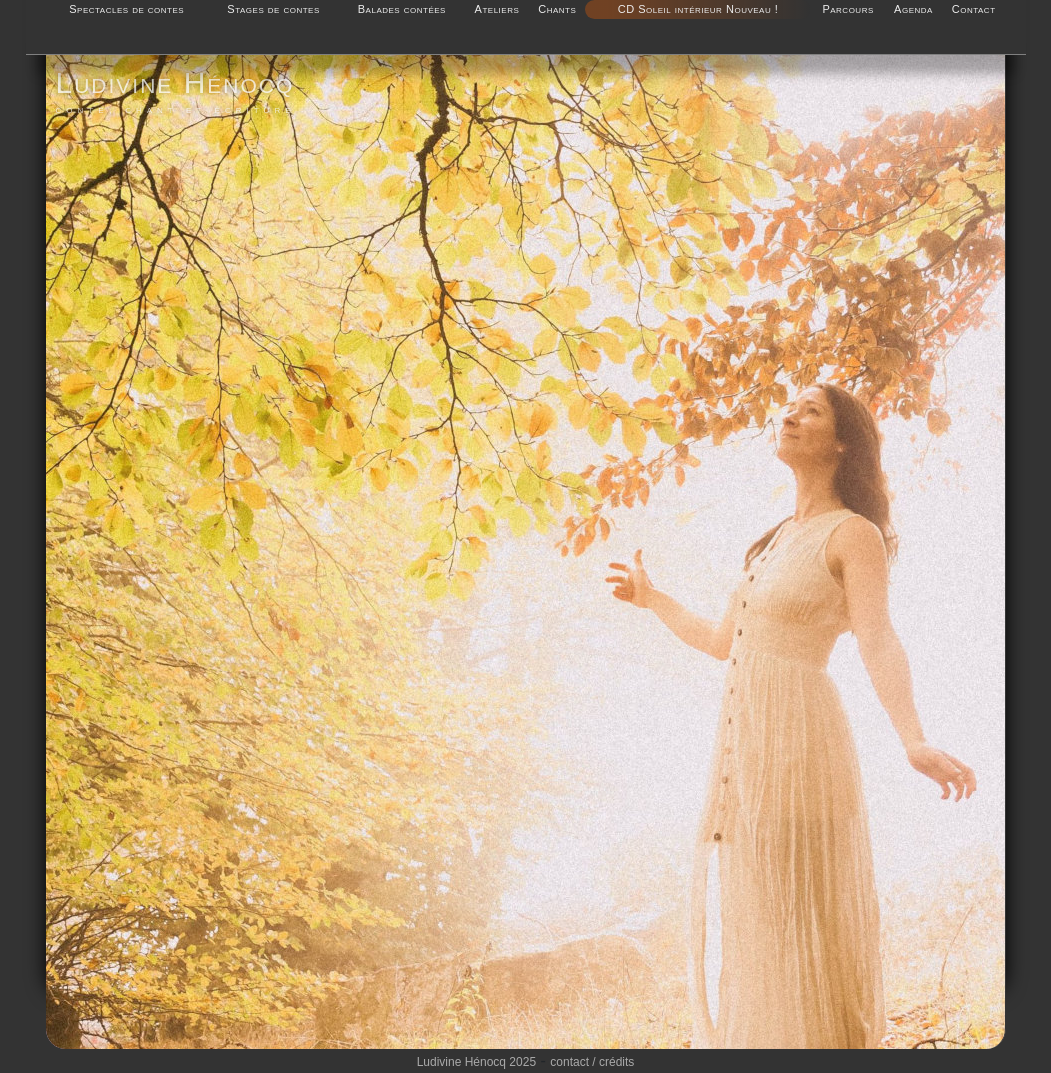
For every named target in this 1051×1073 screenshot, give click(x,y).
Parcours (847, 9)
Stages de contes (273, 9)
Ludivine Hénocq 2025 (476, 1062)
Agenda (913, 9)
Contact (974, 9)
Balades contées (402, 9)
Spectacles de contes (126, 9)
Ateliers (497, 9)
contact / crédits (592, 1062)
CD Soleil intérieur (670, 9)
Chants (557, 9)
